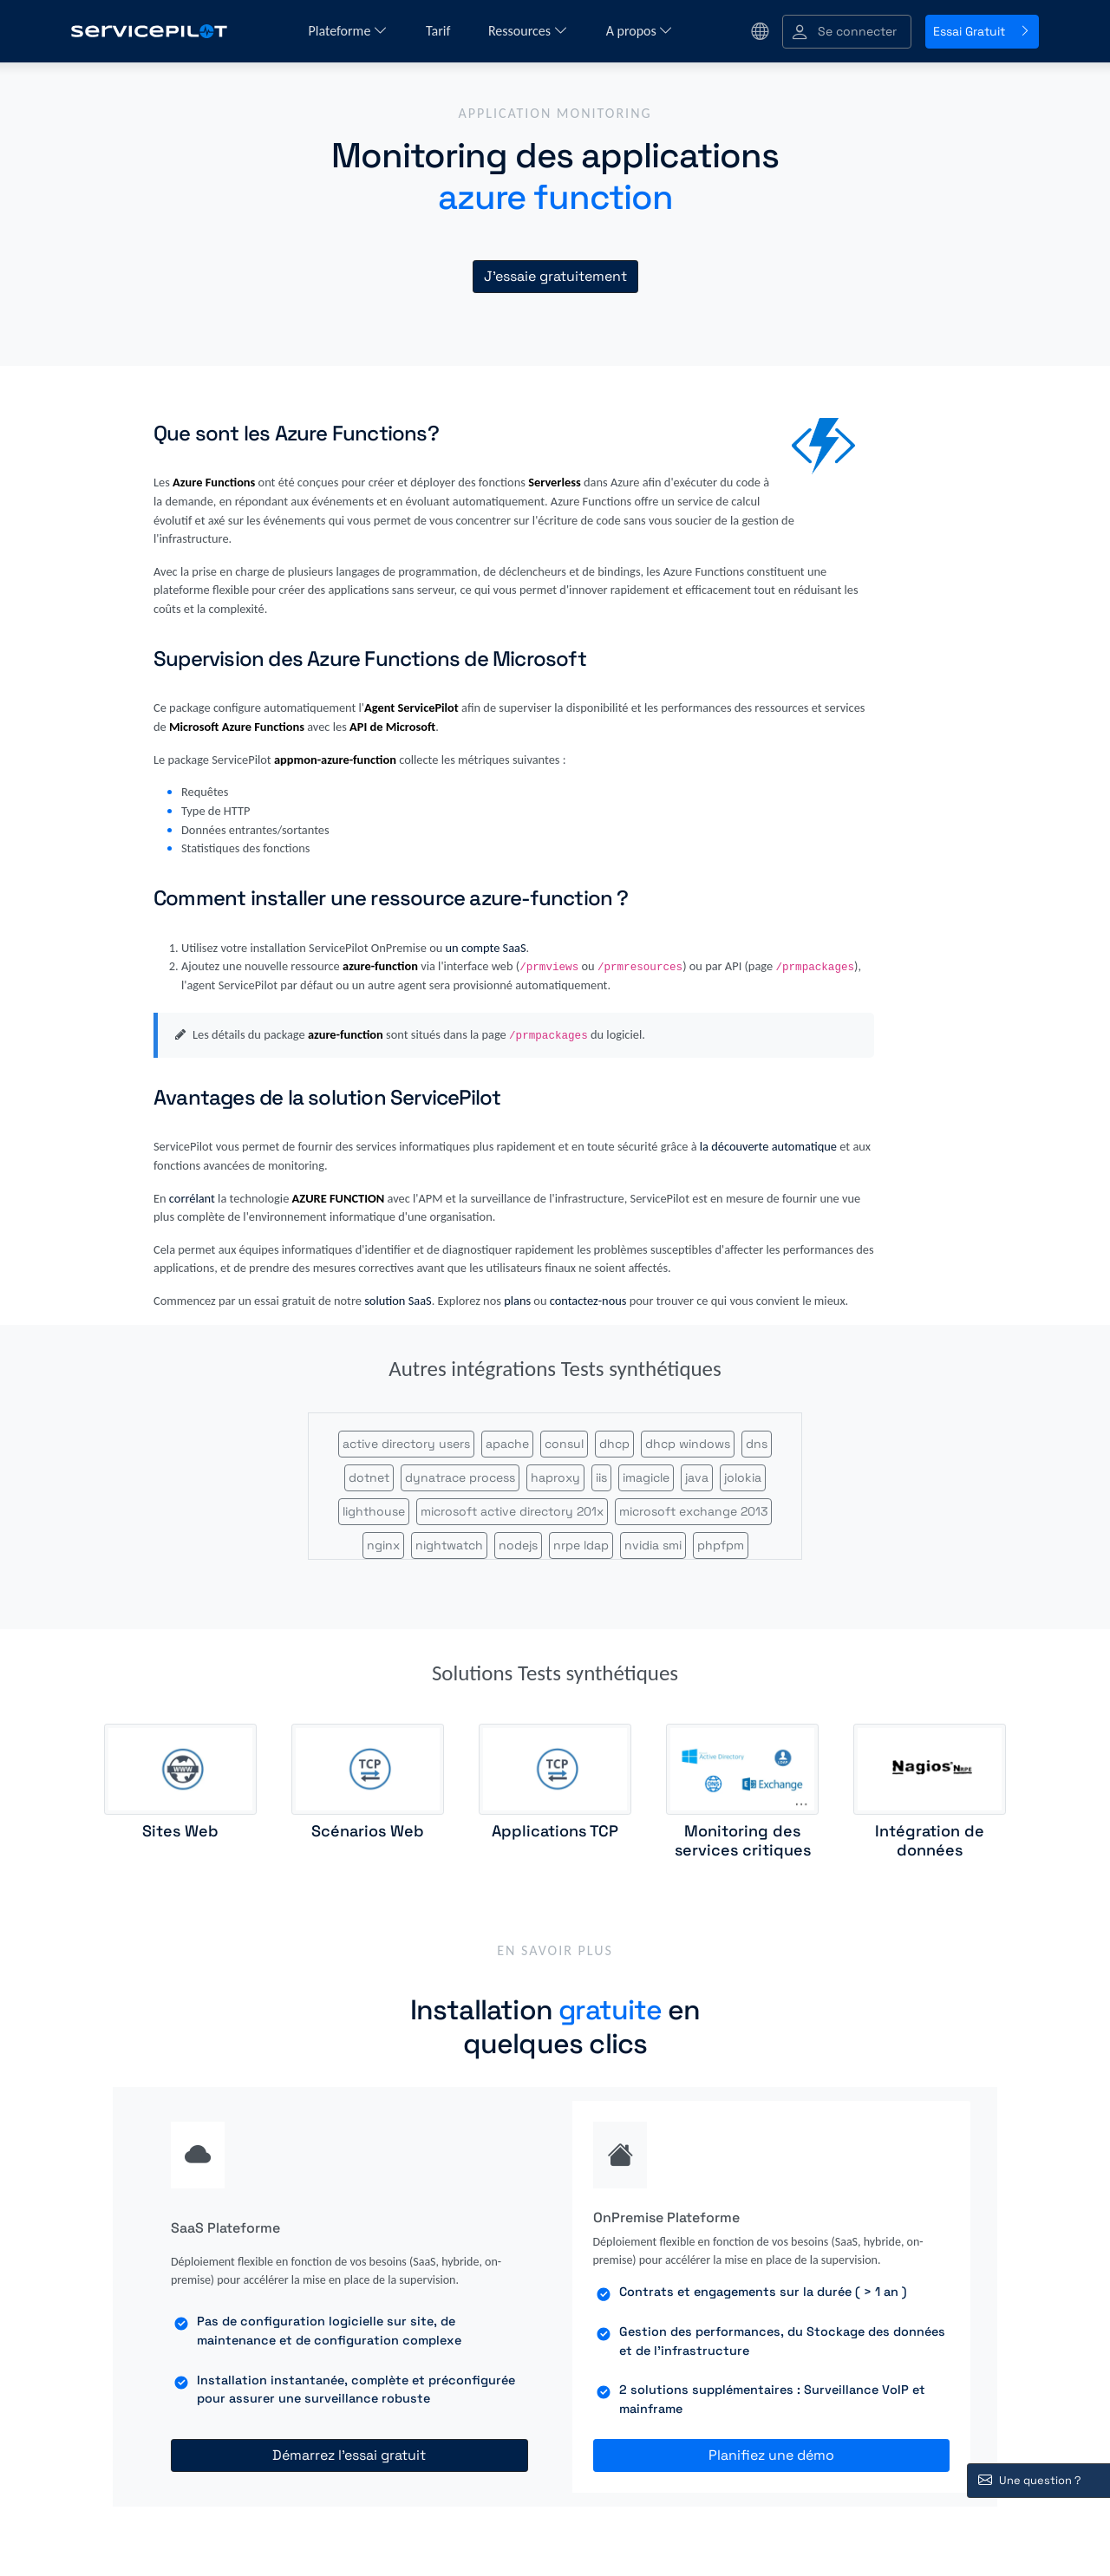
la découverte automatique (768, 1146)
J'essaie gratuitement (555, 276)
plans (517, 1300)
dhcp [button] (614, 1443)
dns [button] (756, 1443)
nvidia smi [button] (653, 1545)
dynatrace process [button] (460, 1477)
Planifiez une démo (771, 2455)
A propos (640, 31)
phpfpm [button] (720, 1545)
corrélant (192, 1198)
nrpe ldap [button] (581, 1545)
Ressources (528, 31)
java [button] (696, 1477)
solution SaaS (398, 1300)
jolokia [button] (742, 1477)
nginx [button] (383, 1545)
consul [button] (564, 1443)
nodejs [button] (518, 1545)
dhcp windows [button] (687, 1443)
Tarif (440, 31)
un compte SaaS (486, 947)
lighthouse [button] (374, 1511)
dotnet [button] (369, 1477)
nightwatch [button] (449, 1545)
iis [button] (601, 1477)
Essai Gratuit (982, 31)
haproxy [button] (555, 1477)
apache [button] (507, 1443)
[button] (846, 32)
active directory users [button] (406, 1443)
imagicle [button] (646, 1477)
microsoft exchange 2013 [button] (693, 1511)
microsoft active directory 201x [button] (512, 1511)
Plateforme (348, 31)
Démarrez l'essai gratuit (349, 2455)
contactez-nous (588, 1300)
